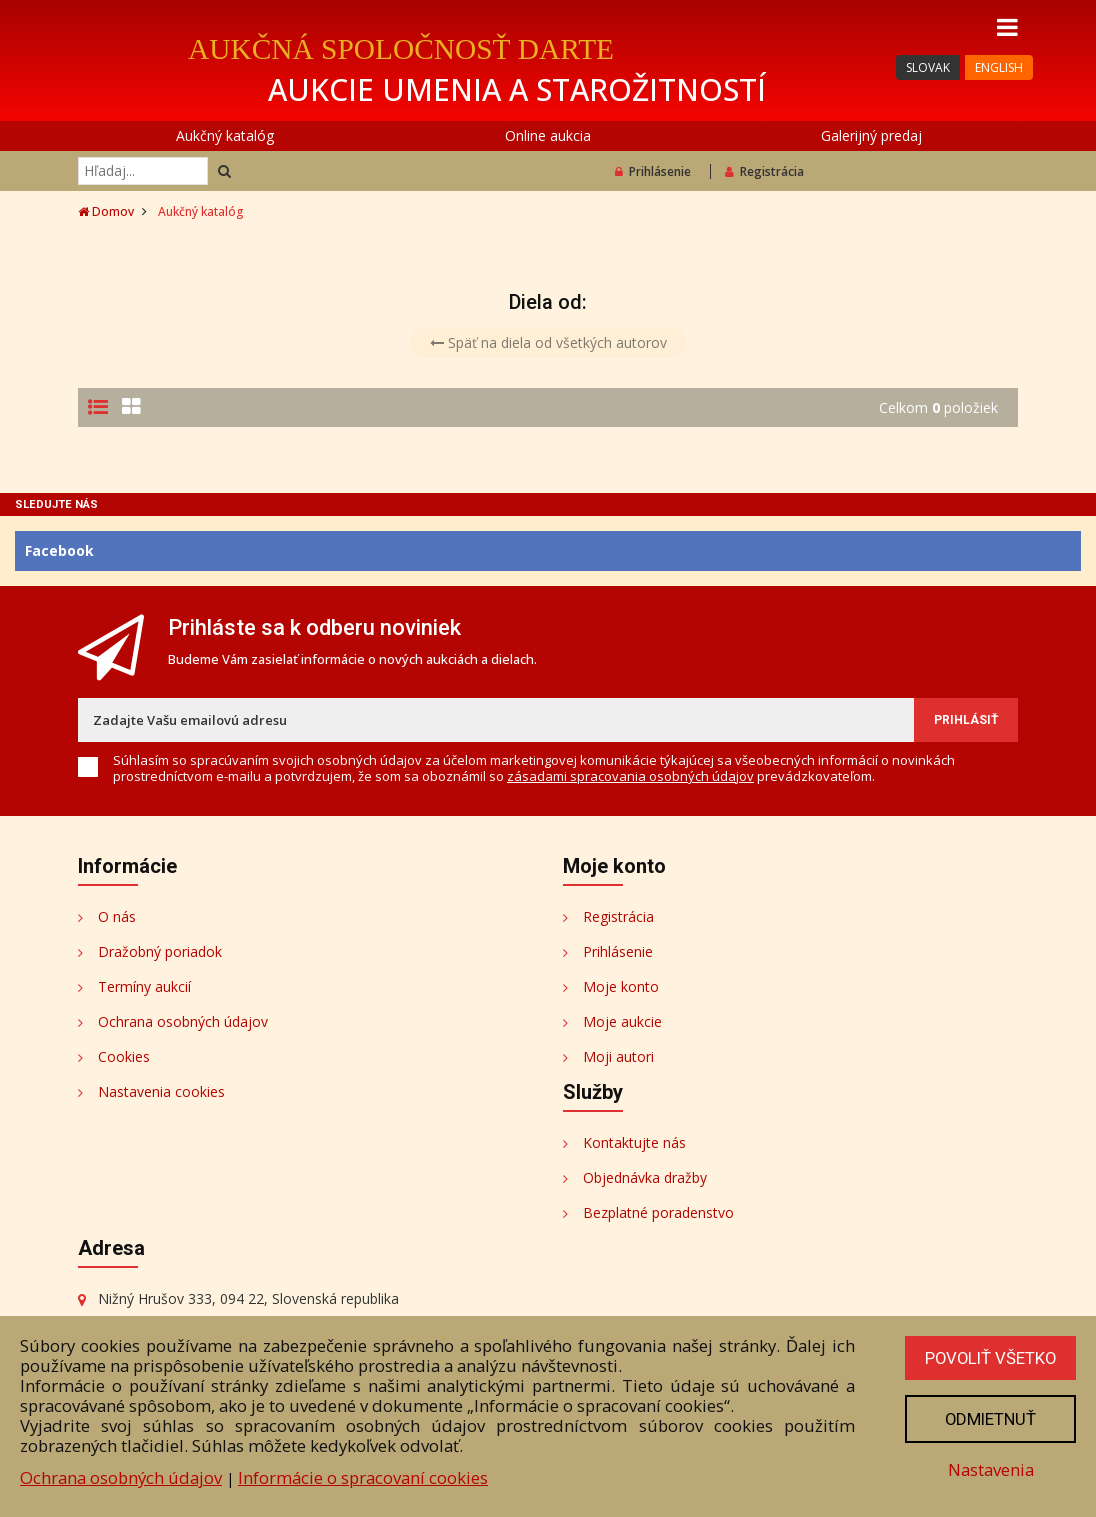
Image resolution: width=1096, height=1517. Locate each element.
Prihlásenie (653, 171)
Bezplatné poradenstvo (658, 1212)
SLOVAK (928, 67)
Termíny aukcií (144, 986)
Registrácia (764, 171)
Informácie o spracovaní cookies (363, 1477)
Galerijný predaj (871, 135)
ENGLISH (999, 67)
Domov (106, 211)
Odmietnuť (989, 1419)
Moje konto (621, 986)
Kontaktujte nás (634, 1142)
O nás (117, 916)
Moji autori (618, 1056)
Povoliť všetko (989, 1358)
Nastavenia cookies (161, 1091)
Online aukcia (548, 135)
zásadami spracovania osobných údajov (630, 776)
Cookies (124, 1056)
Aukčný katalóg (225, 135)
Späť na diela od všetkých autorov (548, 342)
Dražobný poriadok (160, 951)
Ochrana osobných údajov (183, 1021)
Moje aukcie (622, 1021)
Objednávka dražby (645, 1177)
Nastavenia (989, 1469)
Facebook (59, 550)
